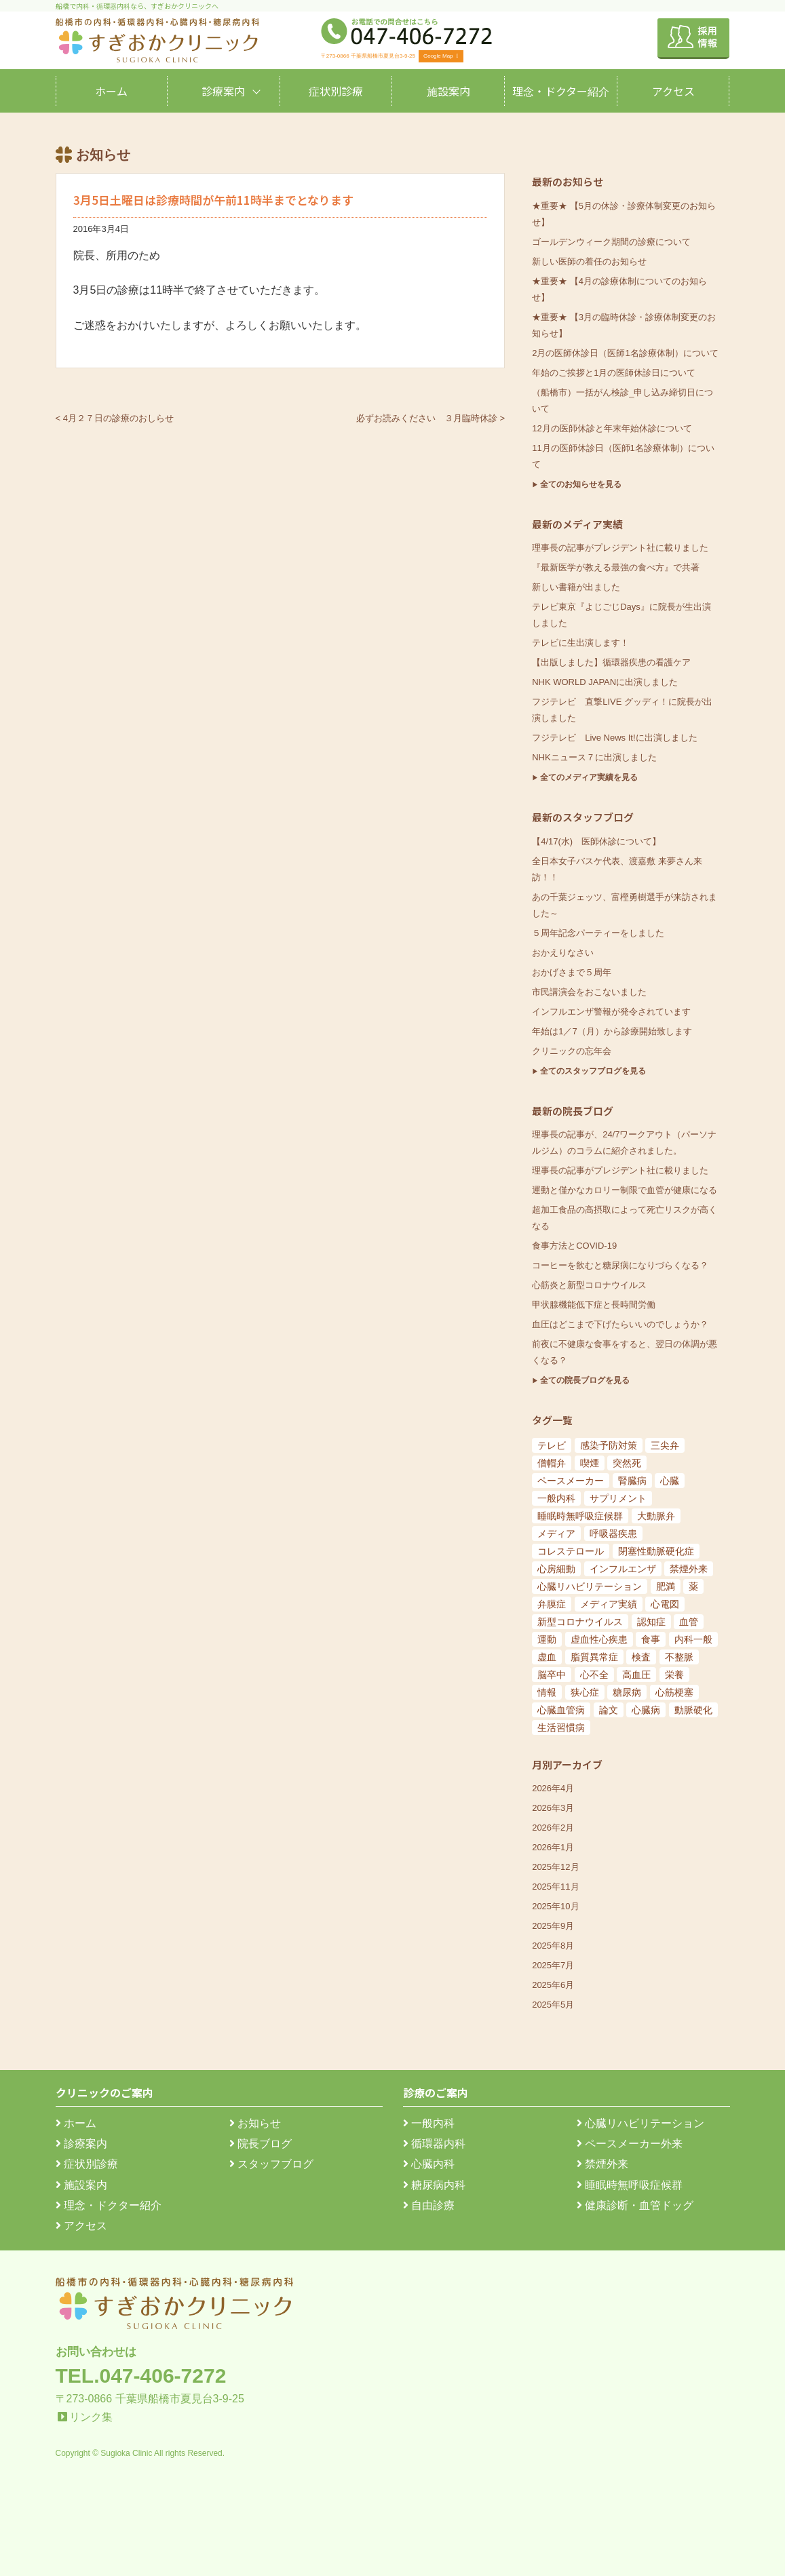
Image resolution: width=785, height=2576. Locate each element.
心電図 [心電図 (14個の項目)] (665, 1604)
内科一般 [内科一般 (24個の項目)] (693, 1639)
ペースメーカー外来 (630, 2143)
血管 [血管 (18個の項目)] (688, 1621)
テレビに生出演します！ (580, 643)
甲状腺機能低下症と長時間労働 (593, 1305)
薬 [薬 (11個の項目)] (693, 1586)
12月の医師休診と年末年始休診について (611, 428)
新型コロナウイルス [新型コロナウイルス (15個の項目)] (580, 1621)
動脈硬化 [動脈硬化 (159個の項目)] (693, 1709)
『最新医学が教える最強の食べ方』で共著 (616, 567)
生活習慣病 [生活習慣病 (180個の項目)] (561, 1727)
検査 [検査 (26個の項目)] (641, 1657)
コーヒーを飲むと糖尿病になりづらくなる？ (620, 1265)
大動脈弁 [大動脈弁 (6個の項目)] (656, 1515)
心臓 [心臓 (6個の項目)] (669, 1480)
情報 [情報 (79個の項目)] (546, 1692)
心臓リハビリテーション (640, 2123)
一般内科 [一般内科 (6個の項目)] (556, 1498)
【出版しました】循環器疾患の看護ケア (611, 662)
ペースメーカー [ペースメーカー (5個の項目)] (570, 1480)
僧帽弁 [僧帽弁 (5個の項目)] (551, 1463)
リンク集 (91, 2417)
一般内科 (429, 2123)
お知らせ (255, 2123)
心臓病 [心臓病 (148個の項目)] (646, 1709)
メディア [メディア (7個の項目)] (556, 1533)
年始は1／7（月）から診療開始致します (611, 1031)
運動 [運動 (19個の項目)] (546, 1639)
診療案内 (223, 91)
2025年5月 (553, 2004)
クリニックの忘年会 (571, 1051)
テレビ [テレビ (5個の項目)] (551, 1445)
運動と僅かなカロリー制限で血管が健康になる (624, 1190)
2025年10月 (555, 1906)
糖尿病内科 (434, 2185)
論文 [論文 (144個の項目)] (608, 1709)
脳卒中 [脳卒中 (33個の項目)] (551, 1674)
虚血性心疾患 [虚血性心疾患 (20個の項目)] (599, 1639)
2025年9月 (553, 1926)
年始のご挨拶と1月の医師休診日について (613, 373)
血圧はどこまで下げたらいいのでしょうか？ (620, 1324)
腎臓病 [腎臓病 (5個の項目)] (632, 1480)
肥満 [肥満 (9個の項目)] (665, 1586)
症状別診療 (336, 91)
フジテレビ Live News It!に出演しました (614, 738)
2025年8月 (553, 1945)
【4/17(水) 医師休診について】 (596, 841)
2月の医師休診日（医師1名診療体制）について (625, 353)
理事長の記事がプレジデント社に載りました (620, 548)
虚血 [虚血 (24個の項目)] (546, 1657)
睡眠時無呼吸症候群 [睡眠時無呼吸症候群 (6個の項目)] (580, 1515)
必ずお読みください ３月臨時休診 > (430, 418)
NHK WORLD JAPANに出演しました (605, 682)
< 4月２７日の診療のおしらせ (115, 418)
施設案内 (448, 91)
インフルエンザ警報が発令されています (611, 1012)
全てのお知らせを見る (580, 484)
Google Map (441, 56)
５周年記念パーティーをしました (598, 933)
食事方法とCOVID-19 (574, 1246)
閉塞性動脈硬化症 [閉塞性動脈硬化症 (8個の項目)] (656, 1551)
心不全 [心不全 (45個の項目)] (594, 1674)
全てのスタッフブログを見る (593, 1071)
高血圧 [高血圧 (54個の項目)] (636, 1674)
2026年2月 (553, 1827)
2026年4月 (553, 1788)
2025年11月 (555, 1886)
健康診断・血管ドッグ (635, 2205)
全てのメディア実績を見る (589, 777)
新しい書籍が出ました (576, 587)
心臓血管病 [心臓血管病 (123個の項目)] (561, 1709)
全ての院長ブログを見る (585, 1380)
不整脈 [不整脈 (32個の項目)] (679, 1657)
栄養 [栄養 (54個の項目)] (674, 1674)
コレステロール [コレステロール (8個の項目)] (570, 1551)
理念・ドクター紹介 (560, 91)
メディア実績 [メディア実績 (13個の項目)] (608, 1604)
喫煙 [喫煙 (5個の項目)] (589, 1463)
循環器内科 (434, 2143)
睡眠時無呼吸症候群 (630, 2185)
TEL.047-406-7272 (141, 2375)
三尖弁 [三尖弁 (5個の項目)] (665, 1445)
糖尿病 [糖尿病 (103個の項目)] (627, 1692)
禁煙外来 (602, 2164)
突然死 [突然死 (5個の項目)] (627, 1463)
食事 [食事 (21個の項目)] (650, 1639)
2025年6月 (553, 1985)
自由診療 (429, 2205)
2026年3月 (553, 1808)
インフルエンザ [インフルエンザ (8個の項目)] (623, 1568)
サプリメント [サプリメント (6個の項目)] (618, 1498)
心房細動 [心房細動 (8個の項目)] (556, 1568)
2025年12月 (555, 1867)
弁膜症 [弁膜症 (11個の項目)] (551, 1604)
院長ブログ (260, 2143)
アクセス (673, 91)
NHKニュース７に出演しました (594, 757)
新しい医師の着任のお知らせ (589, 261)
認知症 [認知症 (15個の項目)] (651, 1621)
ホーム (111, 91)
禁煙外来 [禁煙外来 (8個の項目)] (689, 1568)
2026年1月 (553, 1847)
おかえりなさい (563, 953)
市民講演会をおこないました (589, 992)
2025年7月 (553, 1965)
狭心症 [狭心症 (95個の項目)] (585, 1692)
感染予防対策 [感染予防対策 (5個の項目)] (608, 1445)
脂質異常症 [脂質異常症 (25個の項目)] (594, 1657)
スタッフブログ (271, 2164)
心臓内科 (429, 2164)
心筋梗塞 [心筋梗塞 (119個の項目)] (674, 1692)
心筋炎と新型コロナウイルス (589, 1285)
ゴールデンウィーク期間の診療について (611, 242)
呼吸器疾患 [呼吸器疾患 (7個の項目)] (613, 1533)
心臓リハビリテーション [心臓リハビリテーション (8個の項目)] (589, 1586)
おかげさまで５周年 (571, 972)
